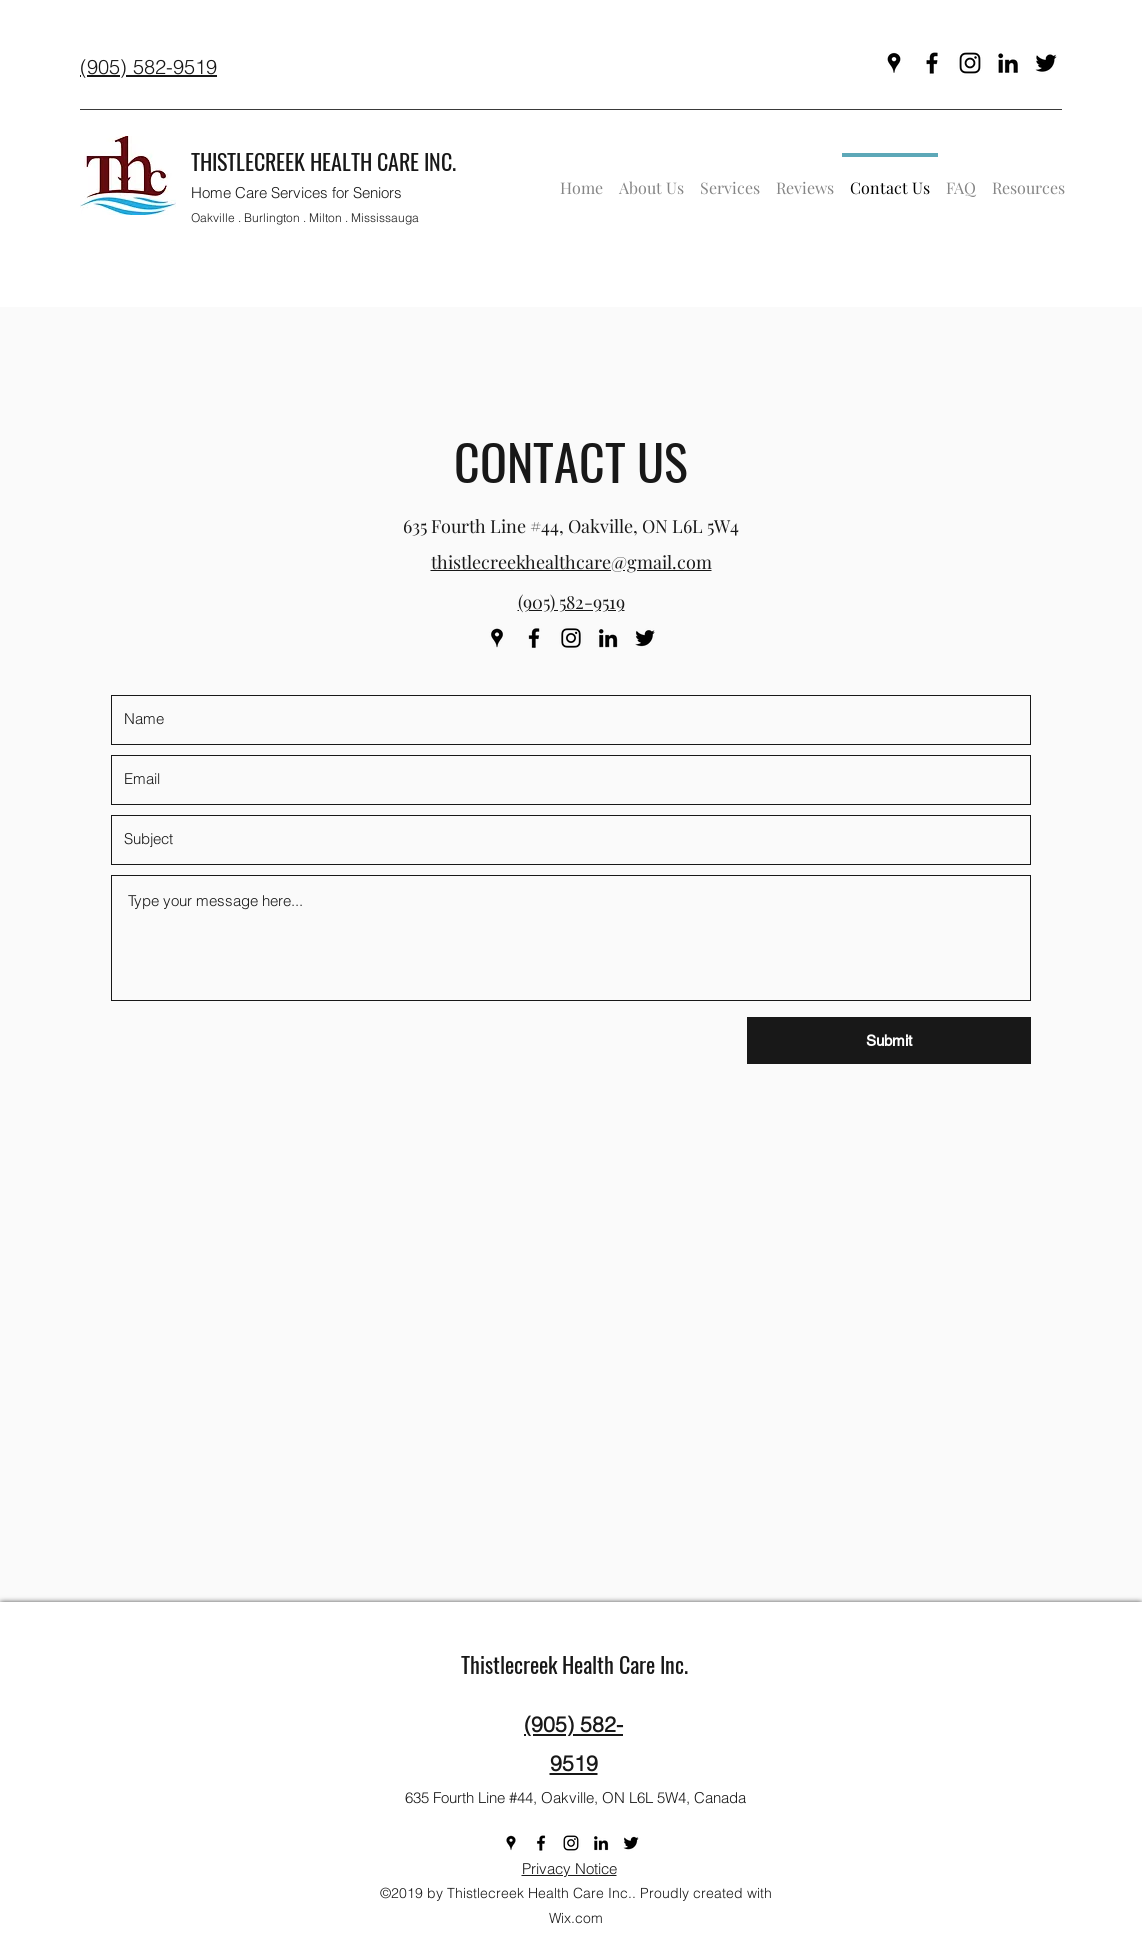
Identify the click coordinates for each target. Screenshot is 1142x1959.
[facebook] (932, 63)
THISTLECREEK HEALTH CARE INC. (323, 161)
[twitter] (1046, 63)
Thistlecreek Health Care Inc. (574, 1664)
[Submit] (889, 1040)
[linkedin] (1008, 63)
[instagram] (970, 63)
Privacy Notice (569, 1868)
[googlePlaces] (894, 63)
